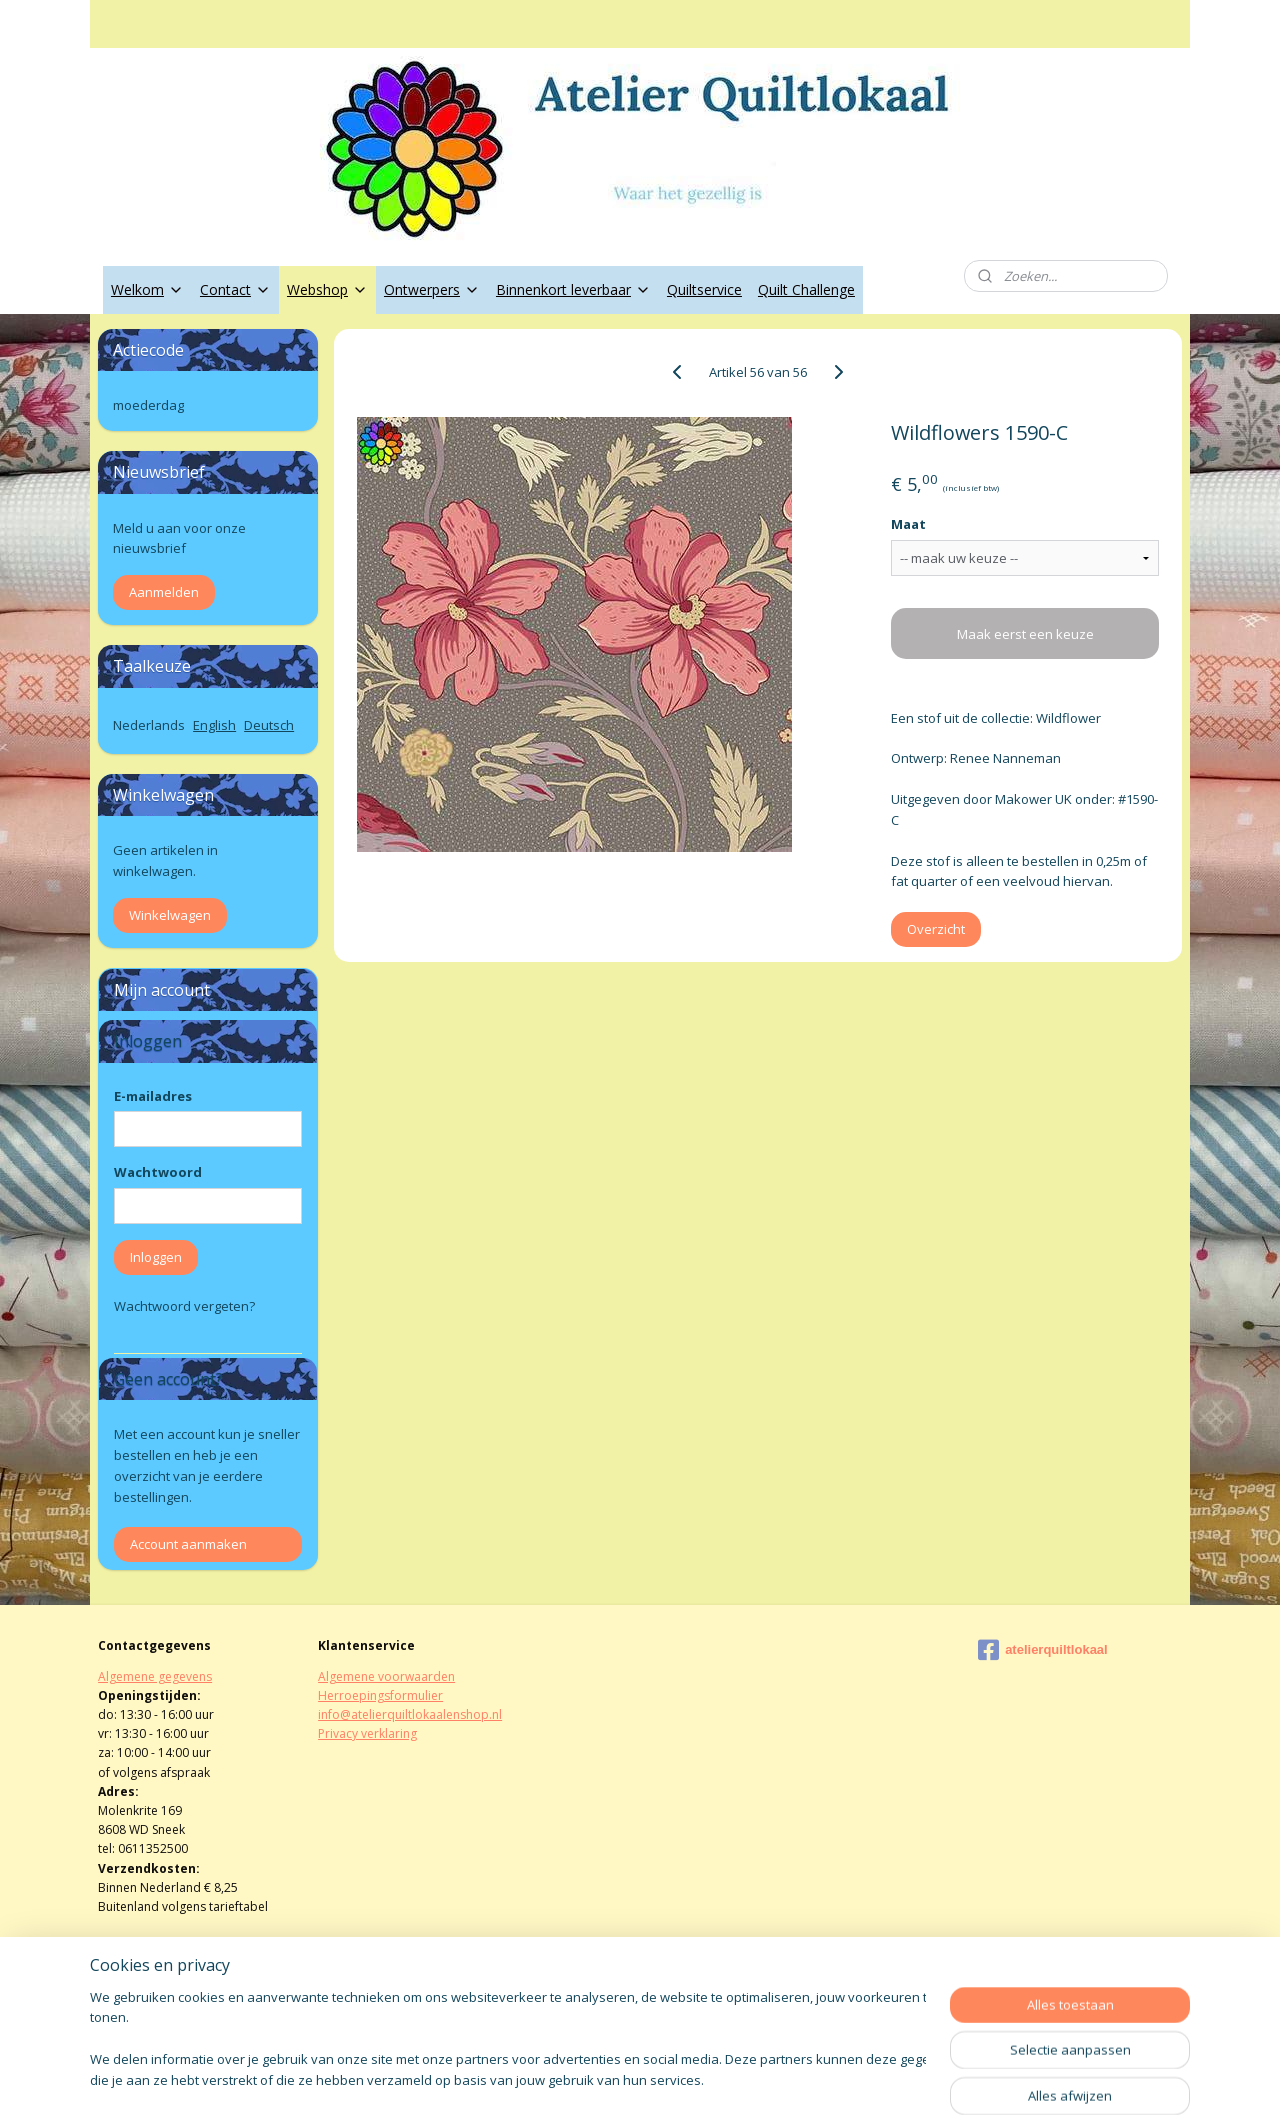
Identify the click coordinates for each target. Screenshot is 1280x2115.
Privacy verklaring (367, 1733)
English (214, 725)
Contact (235, 289)
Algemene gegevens (155, 1676)
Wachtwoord (158, 1172)
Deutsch (269, 725)
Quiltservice (704, 289)
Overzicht (936, 929)
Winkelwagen (170, 915)
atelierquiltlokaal (1043, 1650)
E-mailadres (153, 1096)
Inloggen (156, 1257)
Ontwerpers (432, 289)
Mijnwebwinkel (868, 2078)
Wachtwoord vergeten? (184, 1306)
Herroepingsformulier (380, 1695)
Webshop (327, 289)
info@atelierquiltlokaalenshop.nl (410, 1714)
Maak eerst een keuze (1024, 634)
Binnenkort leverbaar (573, 289)
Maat (908, 524)
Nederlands (149, 725)
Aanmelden (164, 592)
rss (617, 2078)
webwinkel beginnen (694, 2078)
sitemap (575, 2078)
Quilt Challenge (806, 289)
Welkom (147, 289)
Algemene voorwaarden (386, 1676)
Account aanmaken (188, 1544)
